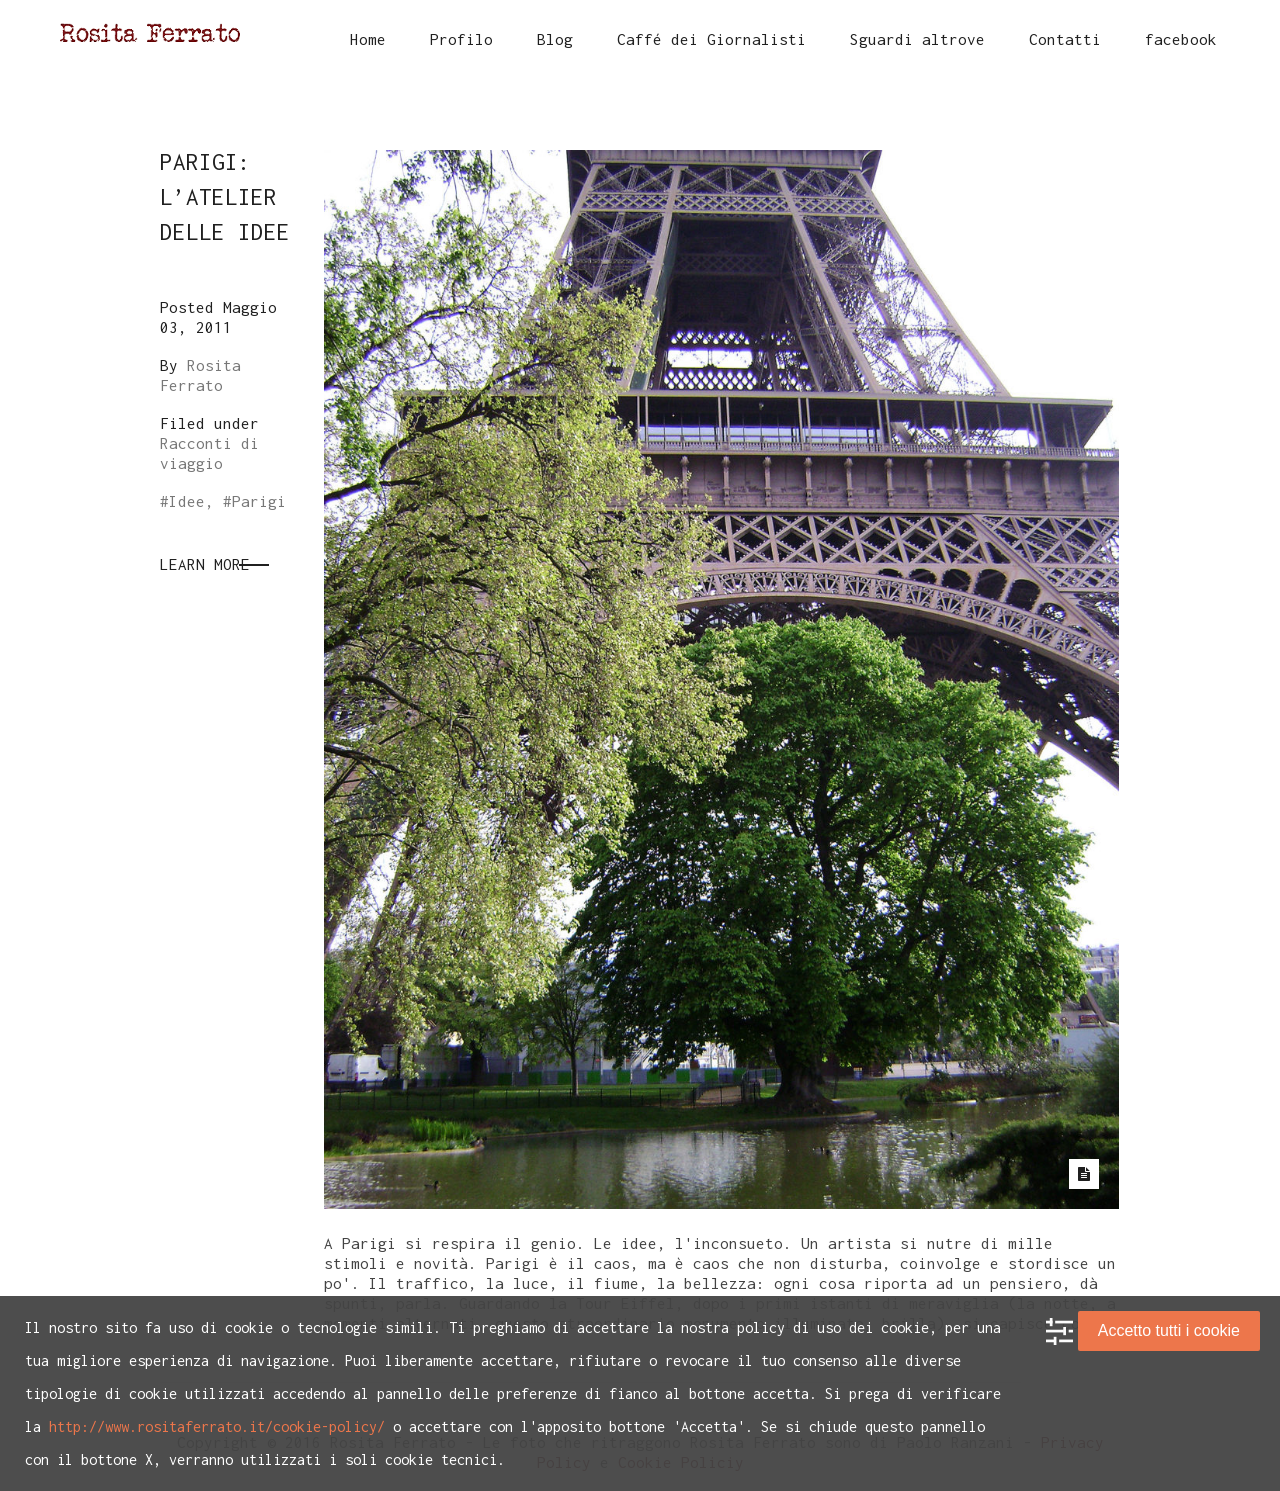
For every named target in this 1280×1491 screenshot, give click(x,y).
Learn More (205, 564)
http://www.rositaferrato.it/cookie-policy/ (217, 1426)
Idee (187, 501)
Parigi (259, 501)
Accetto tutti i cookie (1169, 1330)
